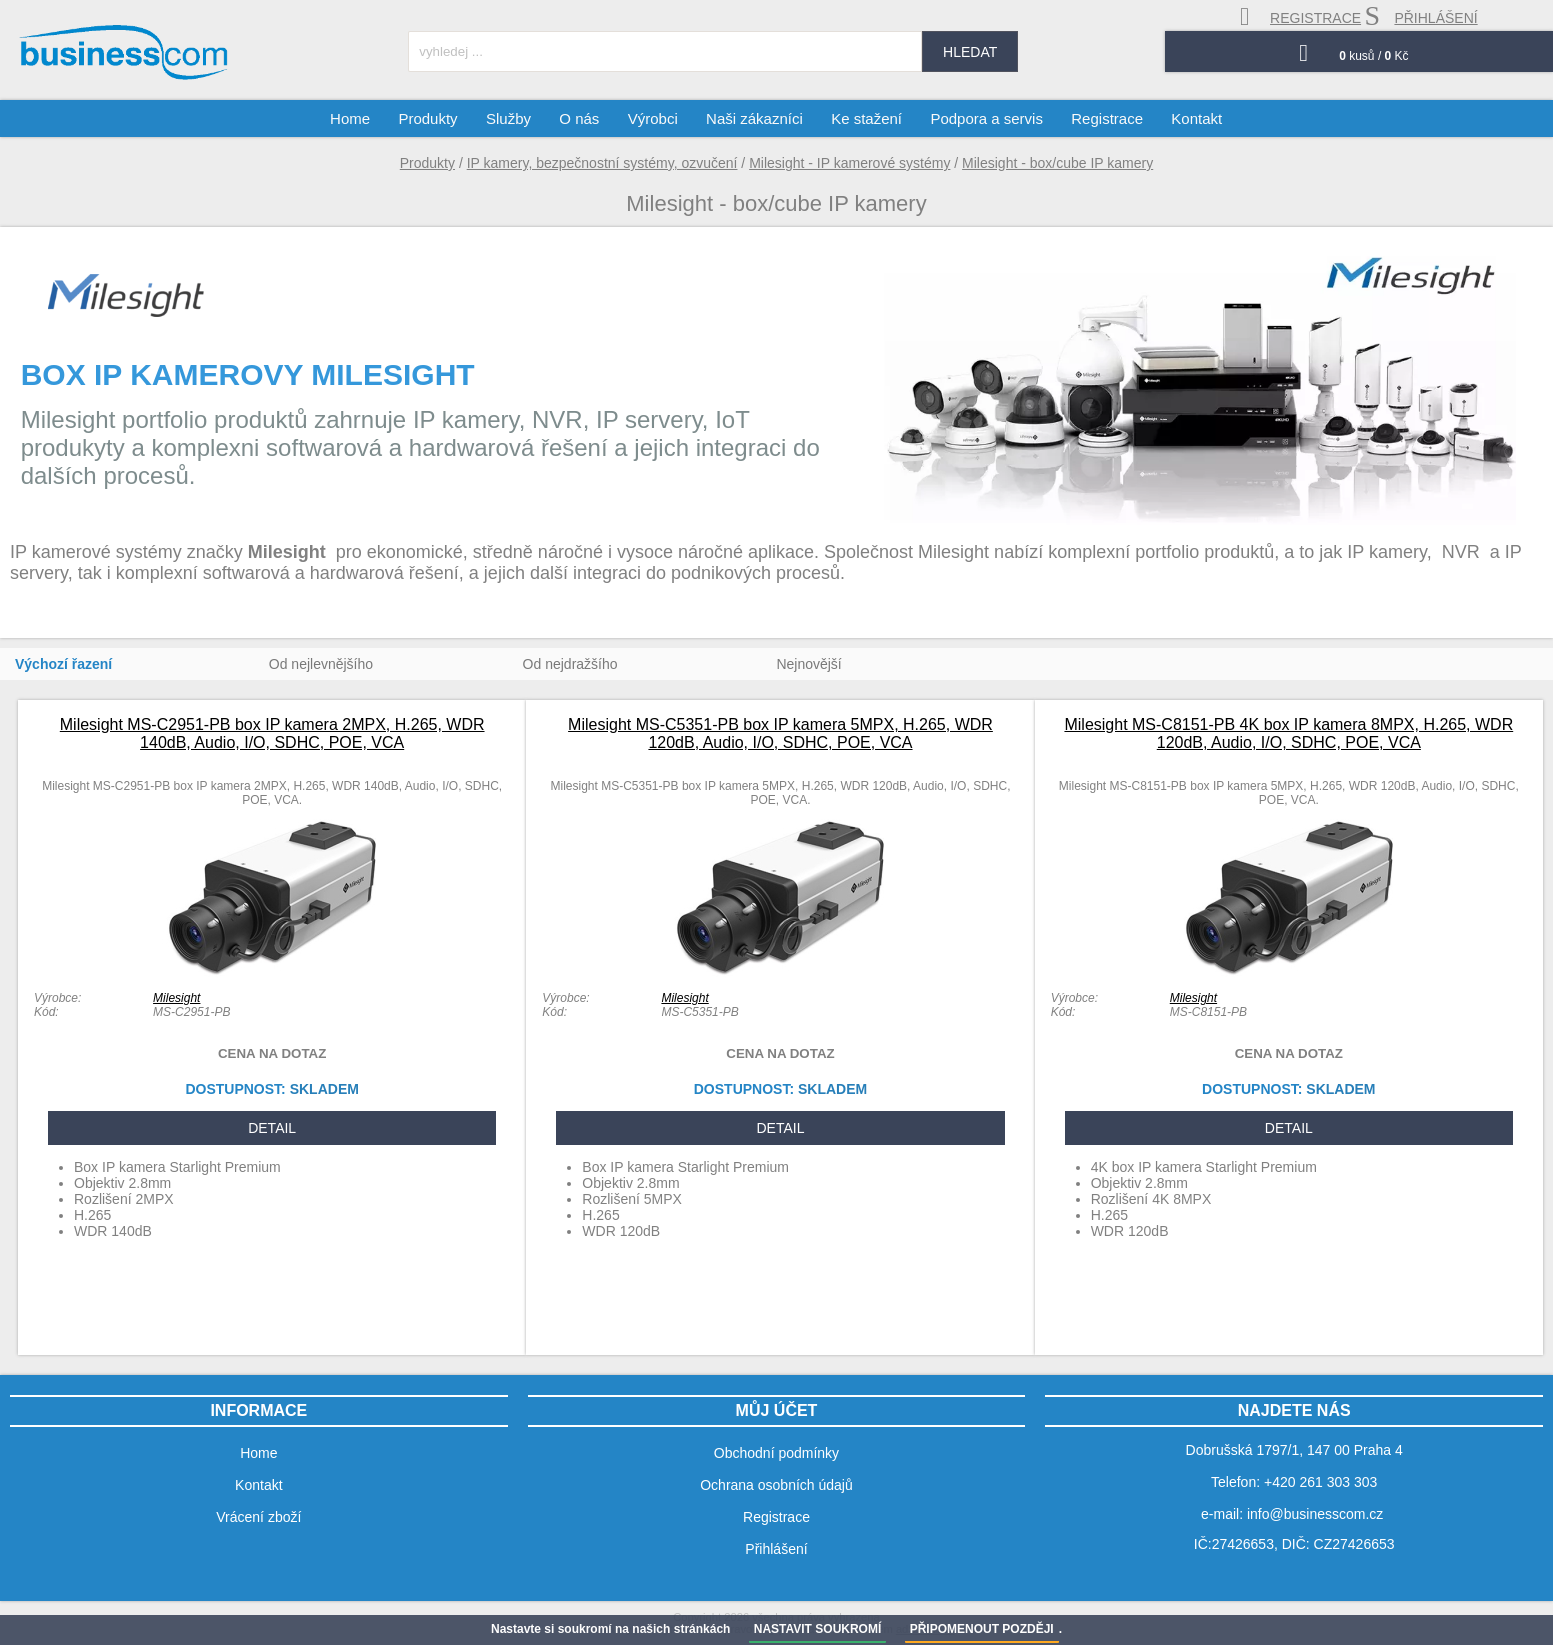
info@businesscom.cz (1315, 1514)
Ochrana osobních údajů (776, 1485)
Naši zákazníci (754, 118)
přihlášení (1420, 16)
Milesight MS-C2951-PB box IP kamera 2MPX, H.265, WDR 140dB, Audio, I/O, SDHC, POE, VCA (272, 733)
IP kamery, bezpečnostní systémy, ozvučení (602, 163)
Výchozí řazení (63, 664)
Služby (509, 118)
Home (352, 118)
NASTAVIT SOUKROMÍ (818, 1629)
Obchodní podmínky (776, 1453)
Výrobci (653, 118)
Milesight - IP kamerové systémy (849, 163)
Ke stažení (866, 118)
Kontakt (1195, 118)
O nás (580, 118)
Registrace (1106, 118)
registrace (1300, 16)
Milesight (176, 998)
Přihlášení (776, 1549)
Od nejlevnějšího (321, 664)
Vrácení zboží (258, 1517)
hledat (970, 52)
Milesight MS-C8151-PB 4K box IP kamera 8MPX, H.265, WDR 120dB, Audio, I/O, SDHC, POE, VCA (1288, 733)
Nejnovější (808, 664)
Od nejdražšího (570, 664)
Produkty (427, 163)
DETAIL (272, 1128)
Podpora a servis (986, 118)
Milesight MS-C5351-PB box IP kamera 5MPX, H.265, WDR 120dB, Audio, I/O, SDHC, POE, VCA (780, 733)
